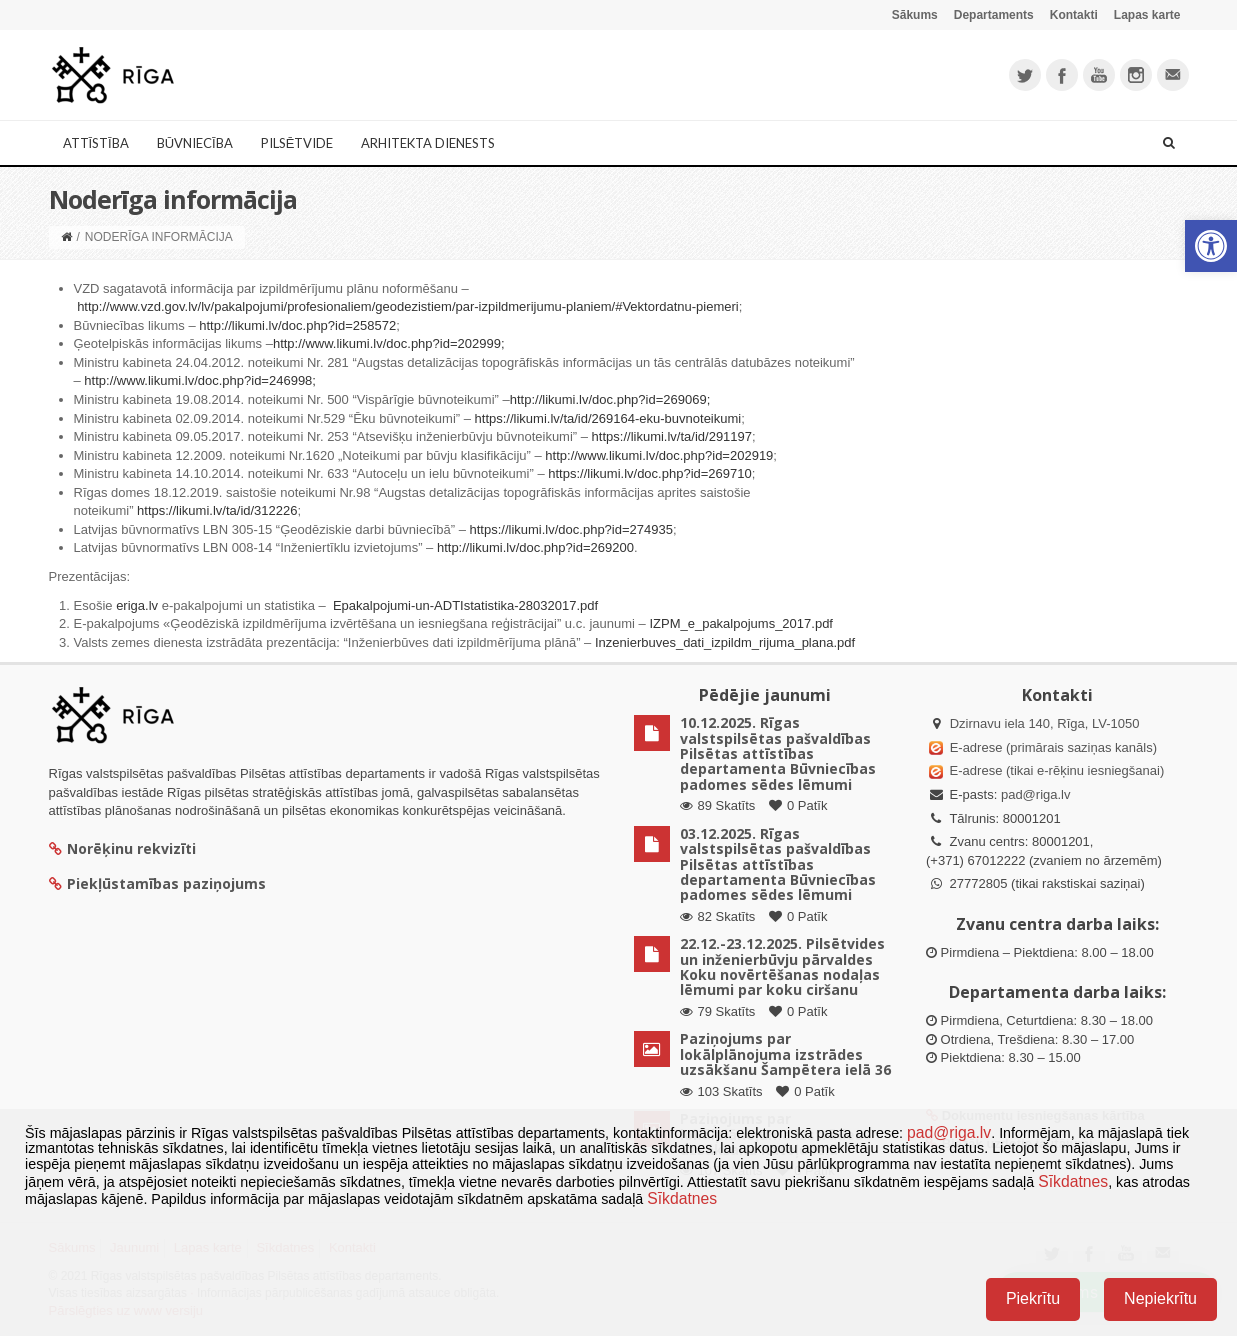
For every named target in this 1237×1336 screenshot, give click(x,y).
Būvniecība (195, 143)
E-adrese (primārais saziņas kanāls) (1053, 747)
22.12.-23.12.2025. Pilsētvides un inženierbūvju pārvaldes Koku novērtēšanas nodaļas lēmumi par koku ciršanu (782, 966)
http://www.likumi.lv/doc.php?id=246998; (200, 380)
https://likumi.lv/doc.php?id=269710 (649, 473)
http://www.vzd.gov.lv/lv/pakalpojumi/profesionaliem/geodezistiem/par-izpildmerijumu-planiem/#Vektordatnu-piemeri (408, 306)
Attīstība (96, 143)
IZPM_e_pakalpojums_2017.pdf (741, 623)
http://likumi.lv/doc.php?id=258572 (297, 325)
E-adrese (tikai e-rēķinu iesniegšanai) (1055, 770)
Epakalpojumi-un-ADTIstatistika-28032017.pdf (465, 605)
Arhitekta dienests (428, 143)
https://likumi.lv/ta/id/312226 (217, 510)
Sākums (915, 15)
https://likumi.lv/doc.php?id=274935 (571, 529)
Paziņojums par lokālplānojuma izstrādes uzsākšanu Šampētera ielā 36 (785, 1054)
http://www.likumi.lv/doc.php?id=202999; (389, 343)
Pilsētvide (297, 143)
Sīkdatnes (1073, 1181)
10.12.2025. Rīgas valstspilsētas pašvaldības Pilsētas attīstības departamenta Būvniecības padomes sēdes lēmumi (778, 753)
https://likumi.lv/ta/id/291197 (672, 436)
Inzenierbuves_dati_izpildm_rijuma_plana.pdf (725, 642)
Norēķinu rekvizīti (122, 848)
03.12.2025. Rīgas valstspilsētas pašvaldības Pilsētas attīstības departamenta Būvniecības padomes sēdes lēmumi (778, 864)
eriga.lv (137, 605)
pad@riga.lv (1036, 794)
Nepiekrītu (1160, 1298)
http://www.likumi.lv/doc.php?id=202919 (659, 455)
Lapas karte (1147, 15)
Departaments (994, 15)
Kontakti (1074, 15)
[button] (1211, 246)
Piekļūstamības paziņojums (157, 883)
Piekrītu (1033, 1298)
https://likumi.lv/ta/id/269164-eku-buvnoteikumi (608, 418)
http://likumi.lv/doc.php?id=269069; (610, 399)
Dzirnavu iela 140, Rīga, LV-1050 (1045, 723)
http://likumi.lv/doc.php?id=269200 (535, 547)
